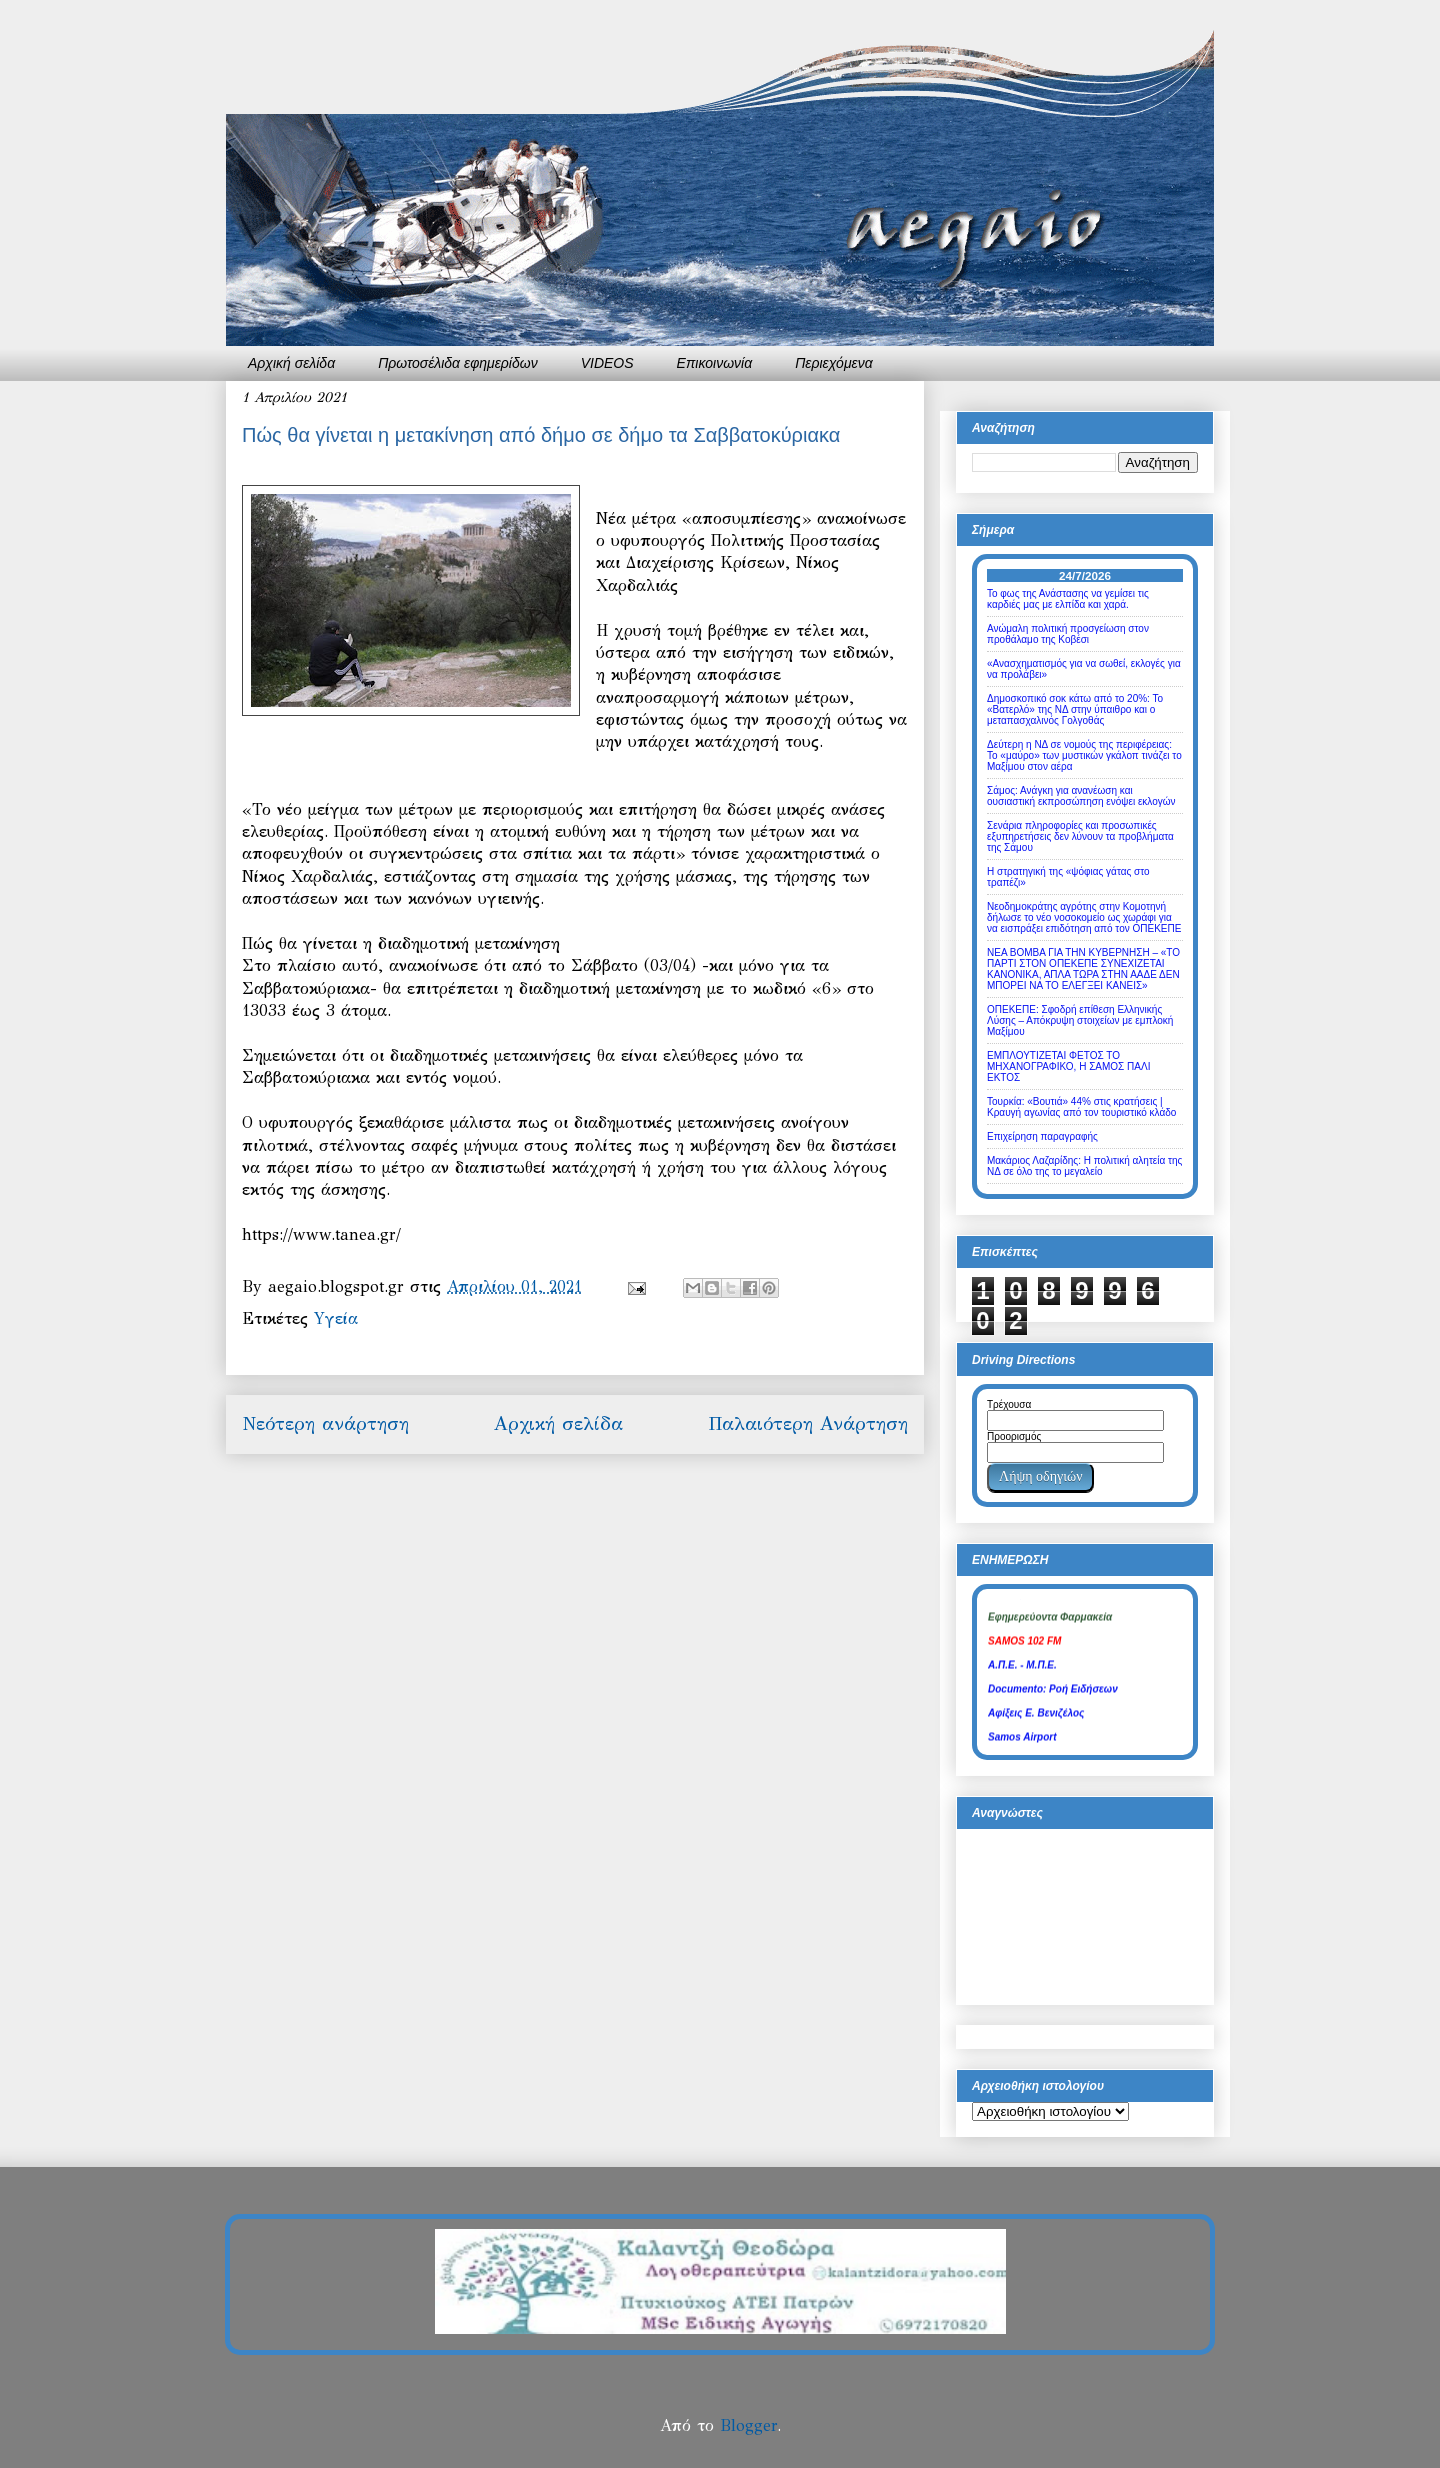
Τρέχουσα (1009, 1404)
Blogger (748, 2425)
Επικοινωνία (715, 363)
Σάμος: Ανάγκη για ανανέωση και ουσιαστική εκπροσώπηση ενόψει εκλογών (1081, 796)
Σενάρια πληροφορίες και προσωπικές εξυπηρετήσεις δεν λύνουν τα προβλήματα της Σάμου (1080, 836)
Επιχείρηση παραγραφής (1042, 1136)
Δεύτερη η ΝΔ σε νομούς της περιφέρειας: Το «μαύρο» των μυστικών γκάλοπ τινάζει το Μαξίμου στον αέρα (1084, 755)
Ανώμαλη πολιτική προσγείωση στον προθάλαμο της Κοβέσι (1068, 634)
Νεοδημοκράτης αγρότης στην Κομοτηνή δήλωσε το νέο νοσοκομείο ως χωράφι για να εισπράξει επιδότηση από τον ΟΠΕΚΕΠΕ (1084, 917)
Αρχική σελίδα (291, 363)
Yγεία (336, 1318)
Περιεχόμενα (834, 363)
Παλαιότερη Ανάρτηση (808, 1423)
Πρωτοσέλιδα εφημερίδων (458, 363)
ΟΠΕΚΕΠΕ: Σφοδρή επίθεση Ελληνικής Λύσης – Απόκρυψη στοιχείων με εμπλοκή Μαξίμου (1080, 1020)
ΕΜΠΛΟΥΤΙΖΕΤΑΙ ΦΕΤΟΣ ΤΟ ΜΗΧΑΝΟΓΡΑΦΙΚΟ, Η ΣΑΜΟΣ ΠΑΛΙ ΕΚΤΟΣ (1068, 1066)
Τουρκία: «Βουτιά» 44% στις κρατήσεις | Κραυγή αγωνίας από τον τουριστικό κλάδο (1081, 1107)
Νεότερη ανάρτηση (325, 1423)
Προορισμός (1014, 1436)
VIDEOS (607, 363)
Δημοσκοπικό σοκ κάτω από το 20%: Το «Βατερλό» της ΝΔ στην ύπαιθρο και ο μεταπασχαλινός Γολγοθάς (1075, 709)
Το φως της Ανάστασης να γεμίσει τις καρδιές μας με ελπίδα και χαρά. (1068, 599)
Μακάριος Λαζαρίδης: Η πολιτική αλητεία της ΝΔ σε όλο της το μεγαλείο (1084, 1166)
